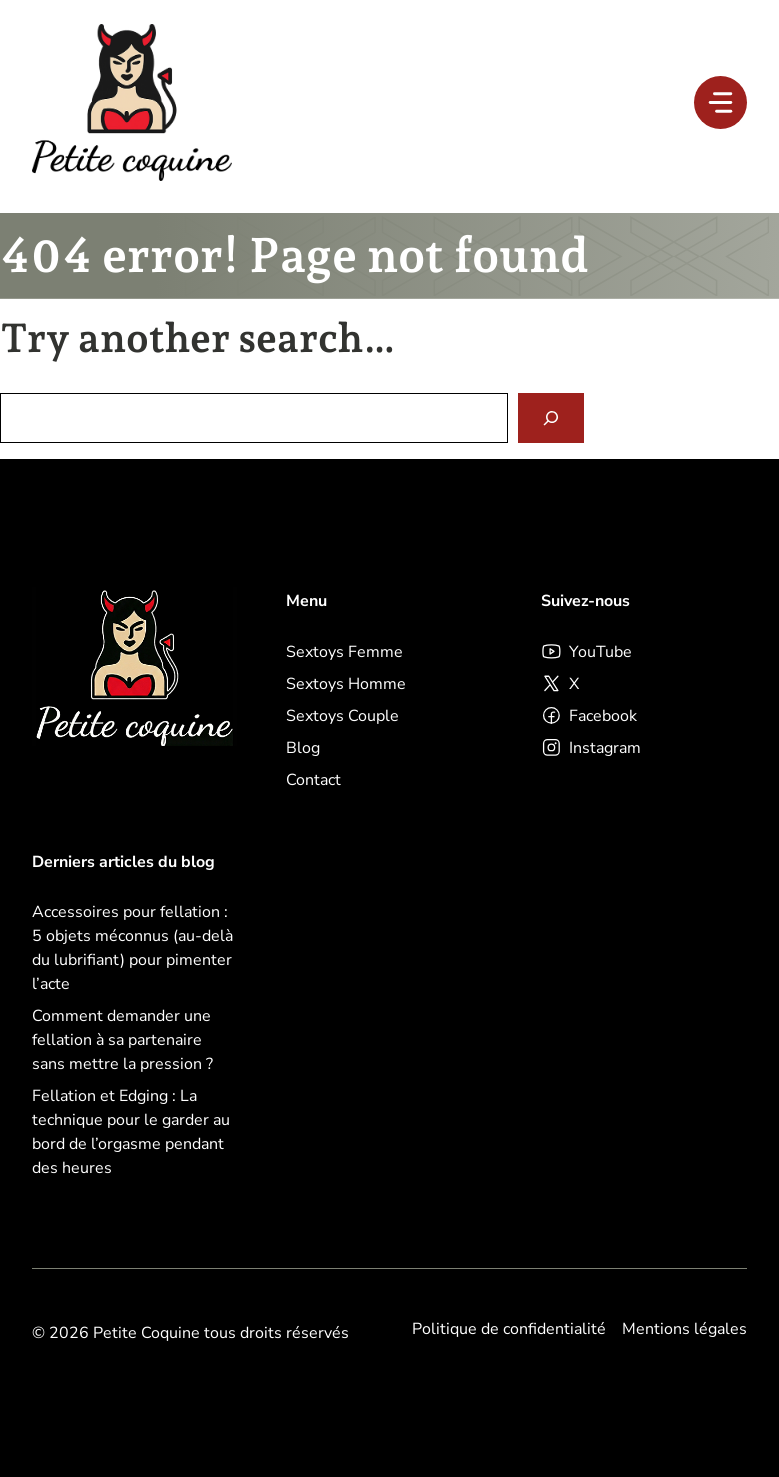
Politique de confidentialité (509, 1329)
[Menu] (720, 102)
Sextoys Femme (344, 652)
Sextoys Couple (342, 716)
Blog (303, 748)
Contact (313, 780)
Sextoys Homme (346, 684)
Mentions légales (684, 1329)
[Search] (551, 418)
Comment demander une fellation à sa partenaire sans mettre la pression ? (122, 1040)
